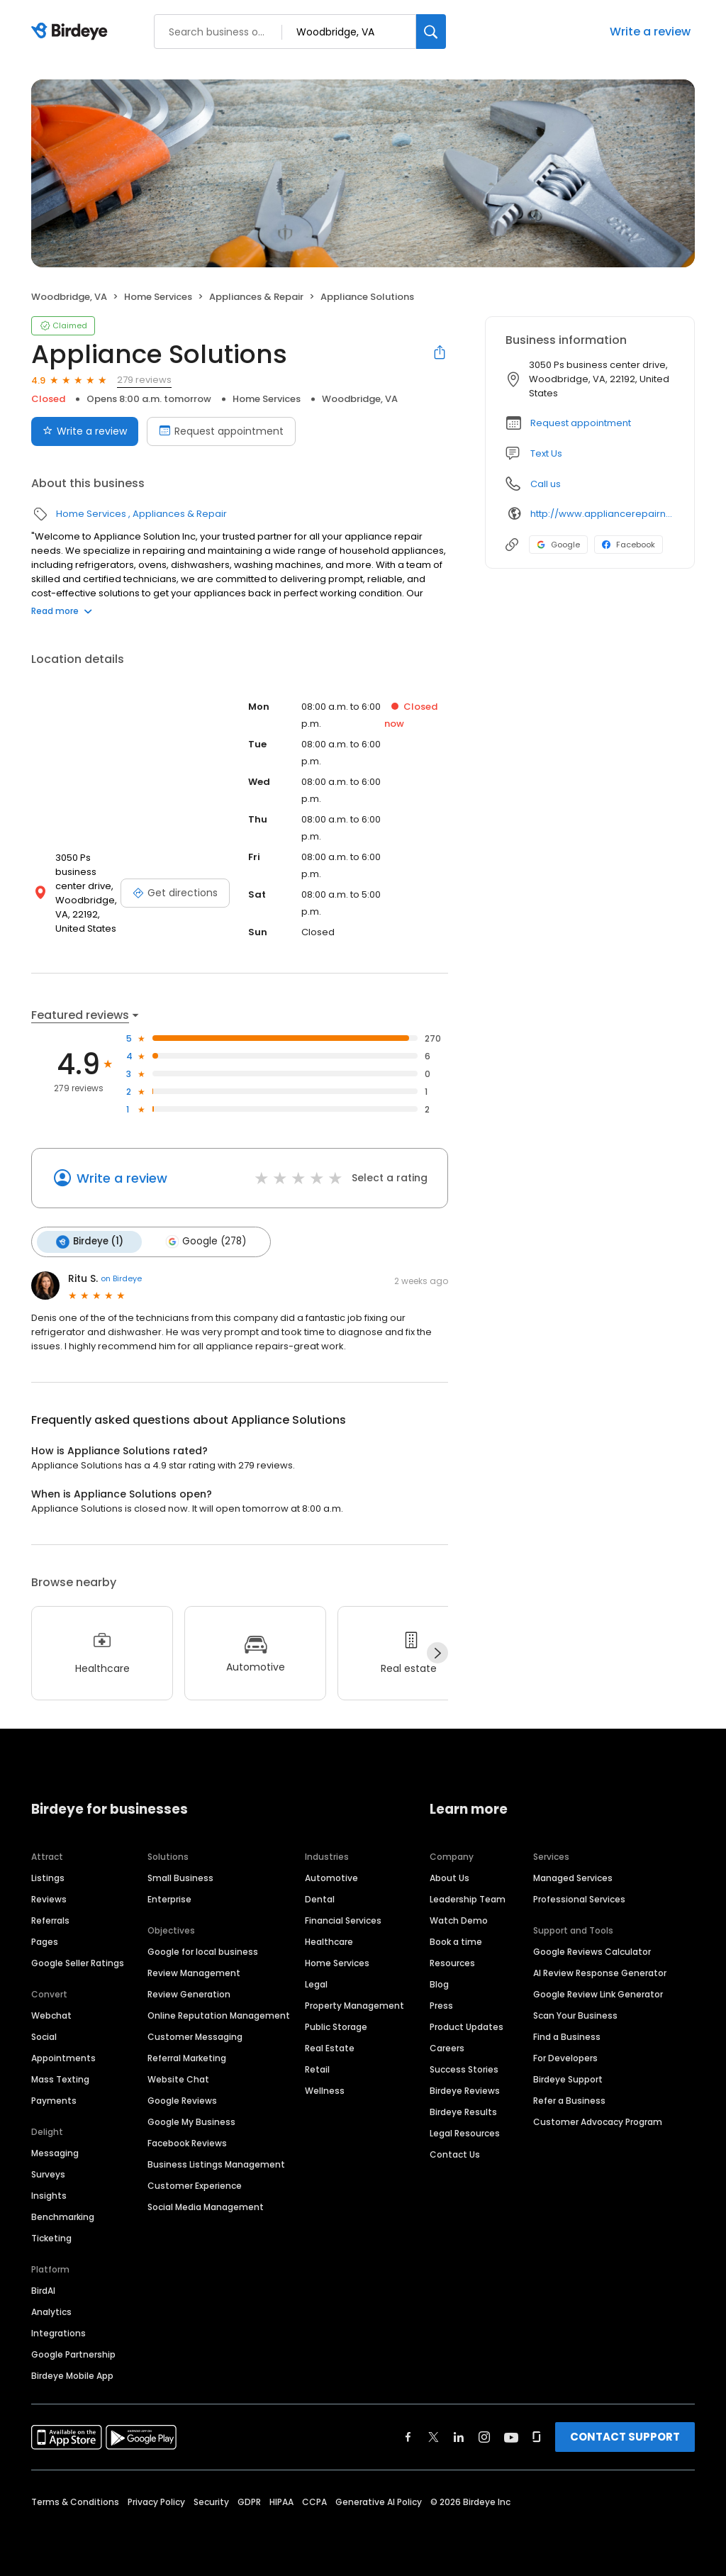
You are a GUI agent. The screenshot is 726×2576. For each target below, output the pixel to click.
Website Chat (178, 2079)
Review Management (193, 1972)
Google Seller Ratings (77, 1962)
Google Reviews (182, 2100)
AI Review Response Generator (599, 1972)
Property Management (354, 2005)
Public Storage (336, 2026)
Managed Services (573, 1877)
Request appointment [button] (580, 423)
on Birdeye (121, 1278)
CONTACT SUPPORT (625, 2436)
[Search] (431, 31)
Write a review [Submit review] (85, 431)
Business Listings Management (216, 2164)
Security (211, 2501)
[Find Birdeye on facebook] (408, 2436)
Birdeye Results (463, 2111)
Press (441, 2005)
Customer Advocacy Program (597, 2121)
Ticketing (51, 2237)
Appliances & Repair (256, 296)
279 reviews (144, 379)
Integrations (58, 2332)
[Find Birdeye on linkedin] (458, 2436)
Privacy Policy (156, 2501)
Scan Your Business (575, 2015)
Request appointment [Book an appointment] (221, 431)
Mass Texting (60, 2079)
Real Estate (329, 2047)
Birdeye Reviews (465, 2090)
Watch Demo (459, 1920)
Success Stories (464, 2069)
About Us (449, 1877)
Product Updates (466, 2026)
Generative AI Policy (378, 2501)
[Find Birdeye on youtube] (511, 2436)
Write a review (650, 31)
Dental (320, 1898)
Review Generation (188, 1993)
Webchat (51, 2015)
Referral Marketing (186, 2057)
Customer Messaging (194, 2036)
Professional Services (579, 1898)
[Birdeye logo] (72, 32)
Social (44, 2036)
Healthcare (329, 1941)
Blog (439, 1984)
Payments (54, 2100)
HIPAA (281, 2501)
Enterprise (169, 1898)
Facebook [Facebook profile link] (628, 544)
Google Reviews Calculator (592, 1951)
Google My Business (191, 2121)
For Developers (565, 2057)
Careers (447, 2047)
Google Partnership (73, 2354)
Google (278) (204, 1241)
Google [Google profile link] (558, 544)
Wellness (325, 2090)
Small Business (180, 1877)
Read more (61, 611)
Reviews (49, 1898)
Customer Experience (194, 2185)
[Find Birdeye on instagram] (484, 2436)
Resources (452, 1962)
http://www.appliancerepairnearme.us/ (602, 513)
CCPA (314, 2501)
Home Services (158, 296)
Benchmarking (62, 2216)
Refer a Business (569, 2100)
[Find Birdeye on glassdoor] (536, 2436)
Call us (545, 484)
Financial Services (343, 1920)
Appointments (63, 2057)
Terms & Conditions (75, 2501)
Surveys (48, 2174)
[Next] (437, 1652)
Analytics (51, 2311)
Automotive (331, 1877)
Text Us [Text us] (546, 453)
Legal (316, 1984)
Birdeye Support (568, 2079)
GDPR (249, 2501)
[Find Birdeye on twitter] (433, 2436)
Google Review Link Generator (598, 1993)
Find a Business (567, 2036)
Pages (44, 1941)
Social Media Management (205, 2206)
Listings (48, 1877)
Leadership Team (468, 1898)
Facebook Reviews (187, 2142)
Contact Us (455, 2154)
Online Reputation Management (218, 2015)
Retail (317, 2069)
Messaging (55, 2152)
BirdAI (43, 2290)
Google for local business (202, 1951)
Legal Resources (465, 2132)
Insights (49, 2195)
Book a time (456, 1941)
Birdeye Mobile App (72, 2375)
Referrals (50, 1920)
